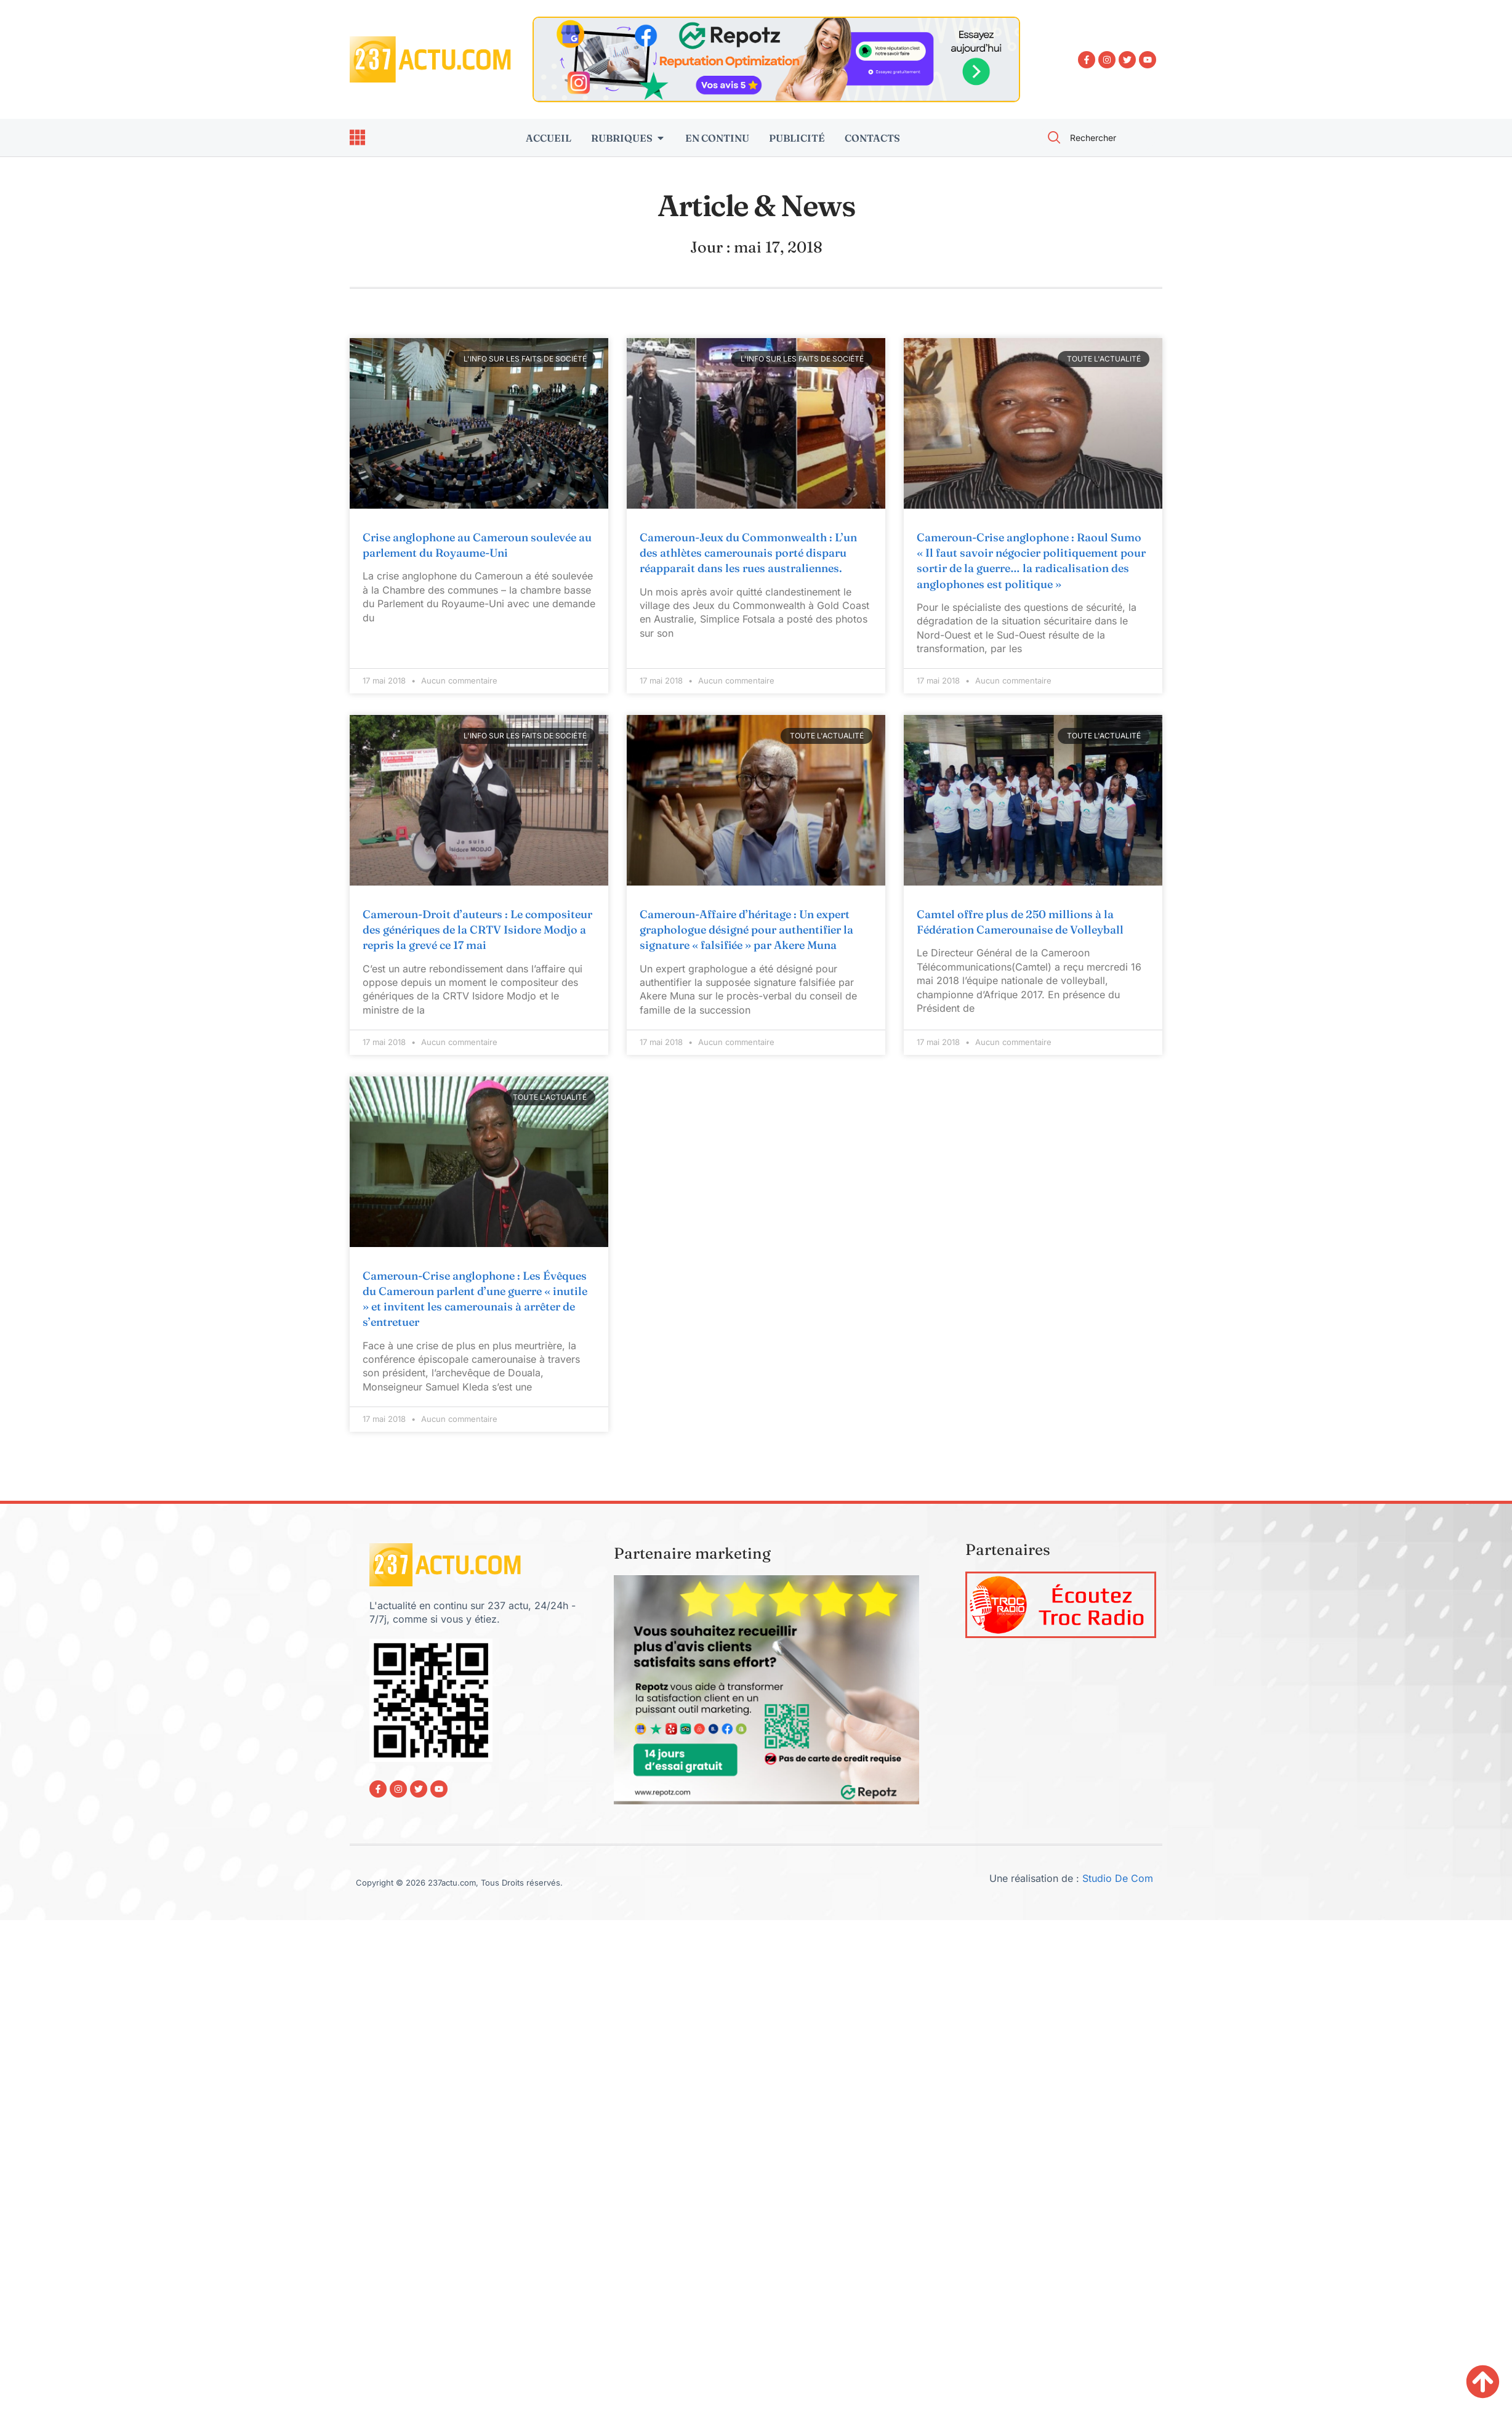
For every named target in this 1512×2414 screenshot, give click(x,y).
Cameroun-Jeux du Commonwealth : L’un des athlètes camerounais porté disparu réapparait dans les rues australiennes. (748, 552)
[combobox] (1097, 137)
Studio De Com (1119, 1878)
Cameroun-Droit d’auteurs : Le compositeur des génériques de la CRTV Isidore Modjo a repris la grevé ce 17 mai (477, 929)
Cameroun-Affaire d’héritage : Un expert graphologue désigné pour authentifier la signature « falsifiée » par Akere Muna (746, 929)
